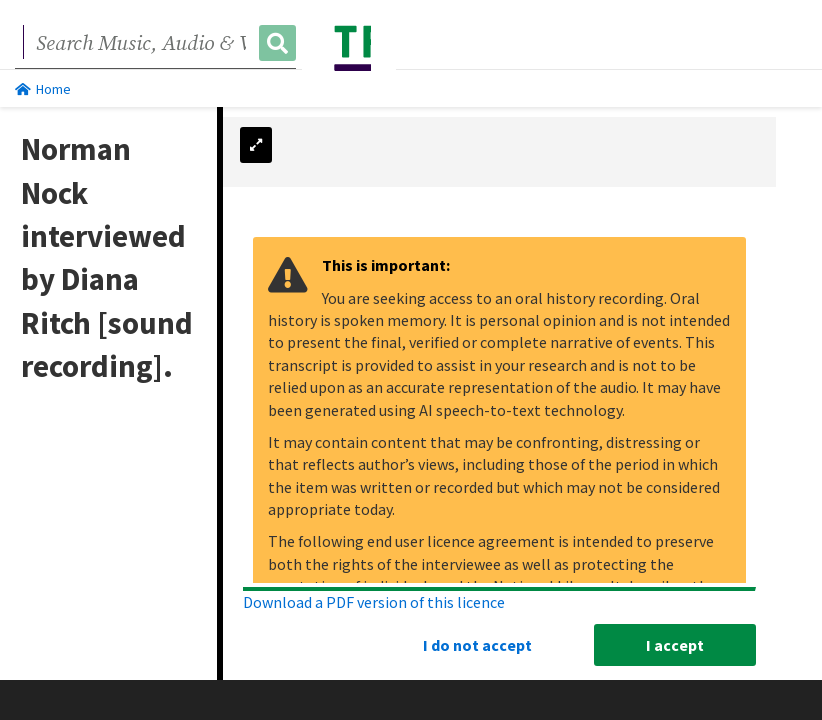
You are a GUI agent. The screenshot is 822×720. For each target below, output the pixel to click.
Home (43, 89)
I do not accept (477, 644)
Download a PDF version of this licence (374, 601)
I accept (675, 644)
